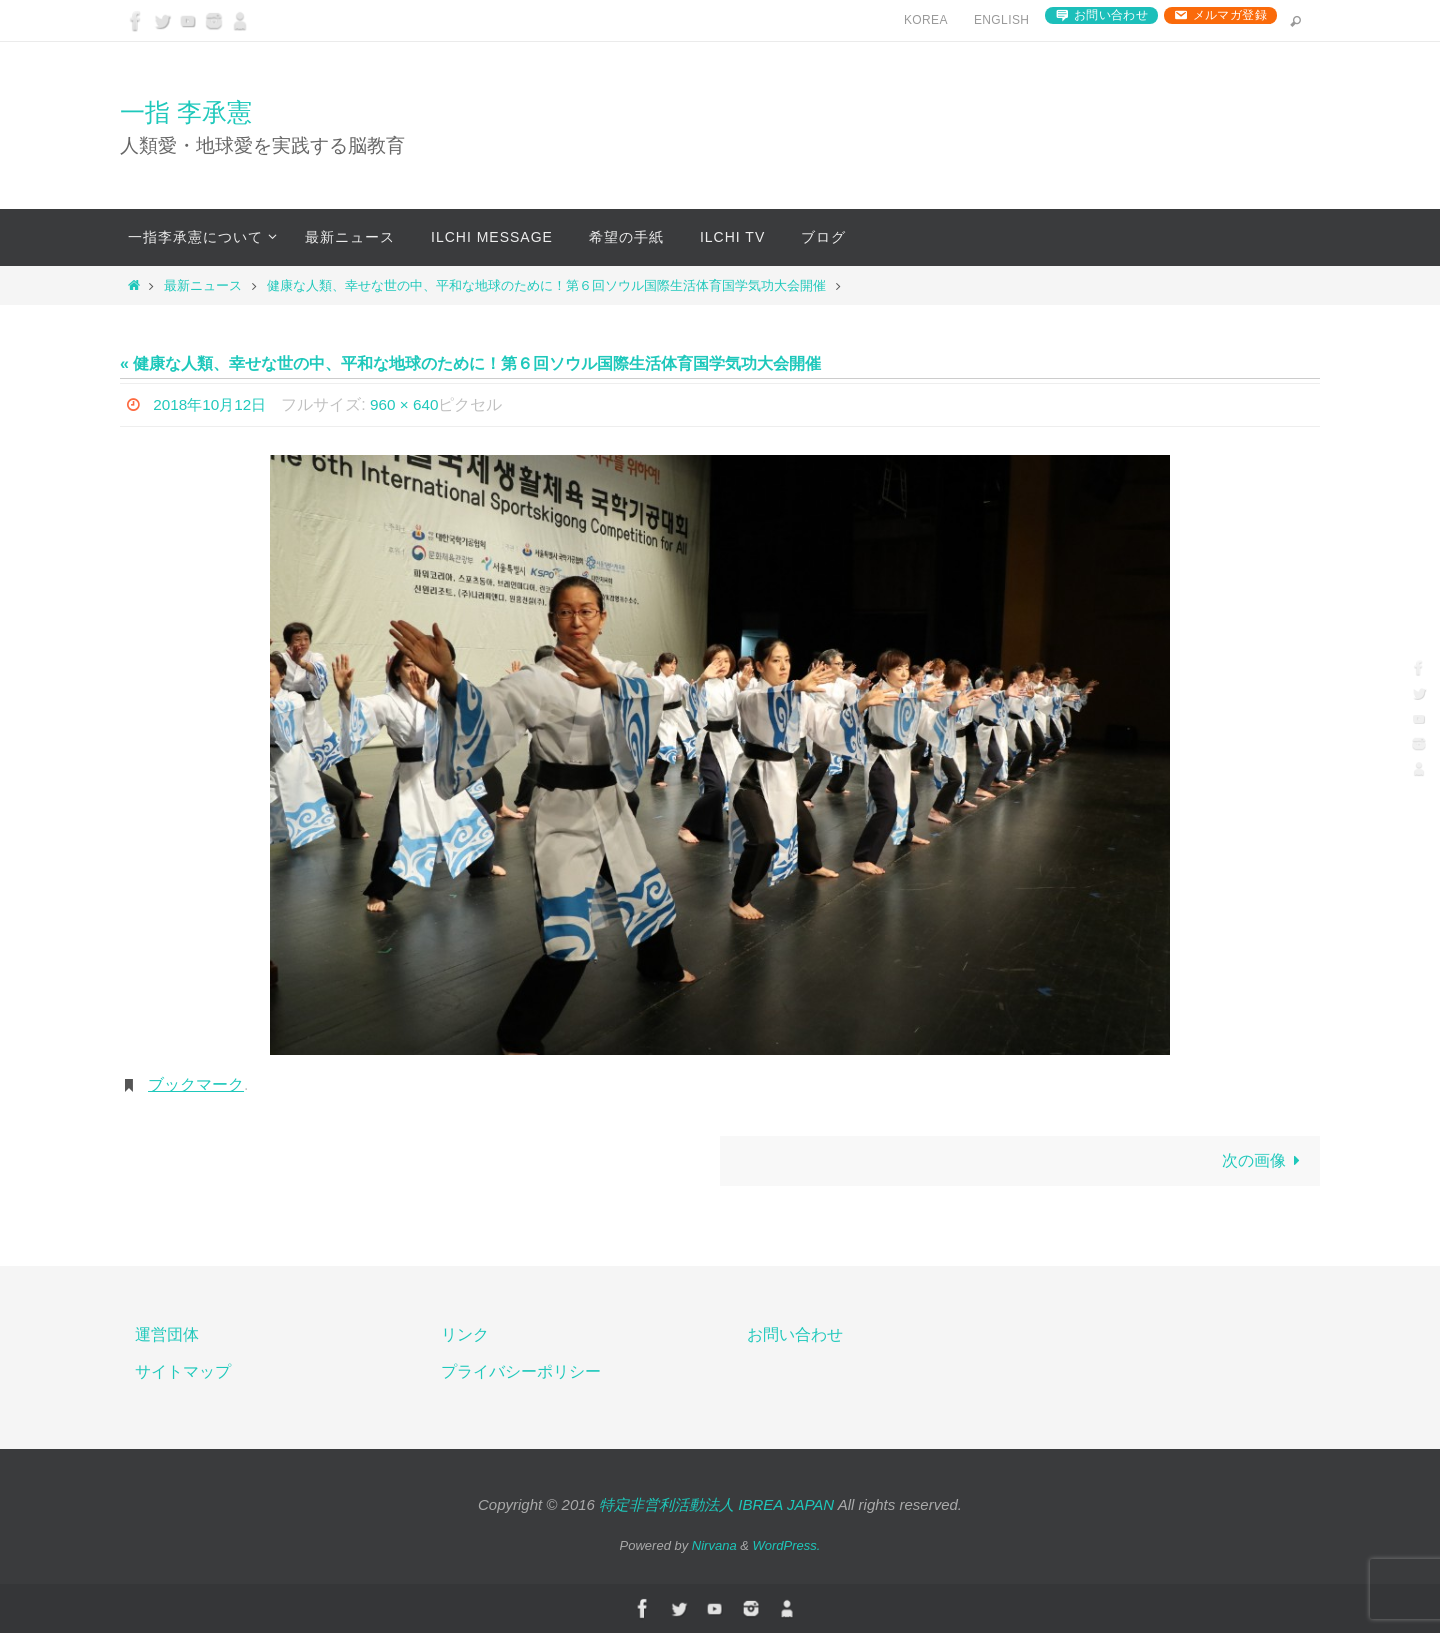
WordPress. (787, 1545)
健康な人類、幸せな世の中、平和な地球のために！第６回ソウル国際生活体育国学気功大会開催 (546, 285)
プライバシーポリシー (521, 1371)
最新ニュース (203, 285)
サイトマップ (183, 1371)
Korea (926, 20)
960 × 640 (412, 404)
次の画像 (1265, 1160)
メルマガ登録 (1230, 15)
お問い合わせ (1111, 15)
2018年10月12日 (212, 404)
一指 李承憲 (186, 112)
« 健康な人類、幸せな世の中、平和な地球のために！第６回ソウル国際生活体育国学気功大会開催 (470, 363)
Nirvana (714, 1545)
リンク (465, 1334)
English (1001, 20)
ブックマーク (196, 1084)
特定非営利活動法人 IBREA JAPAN (716, 1505)
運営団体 (167, 1334)
